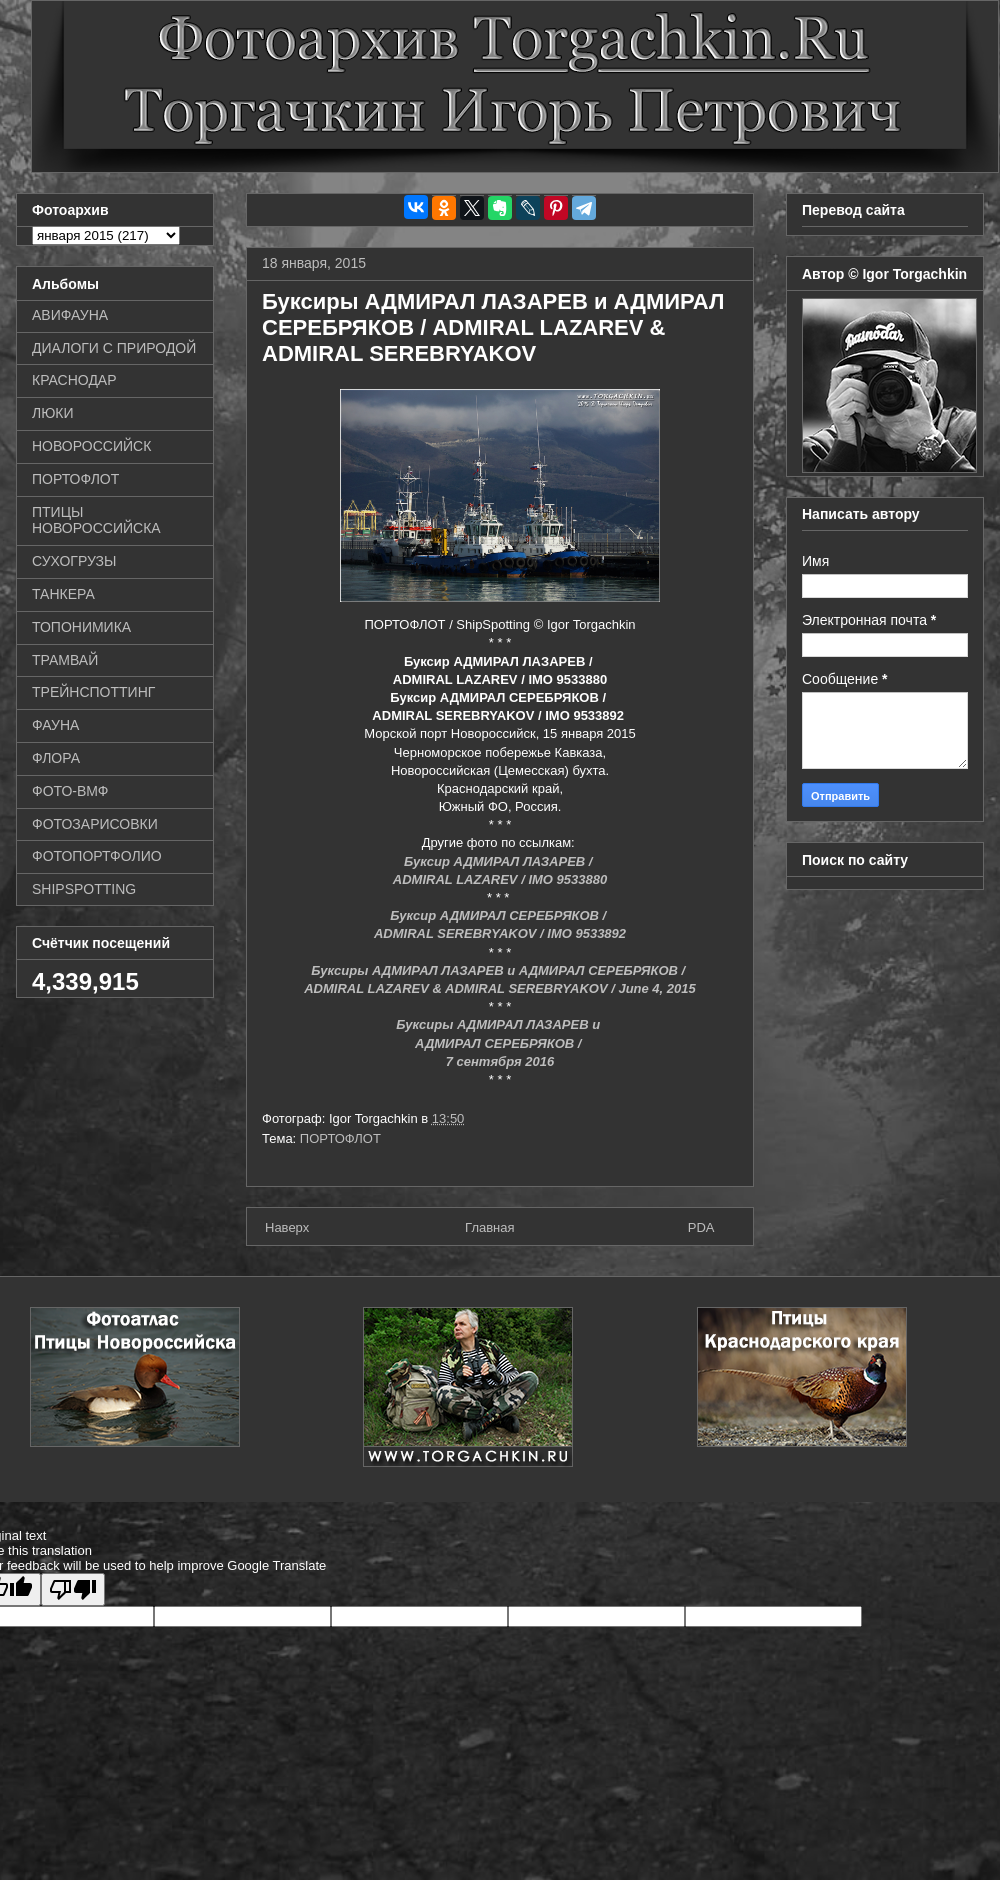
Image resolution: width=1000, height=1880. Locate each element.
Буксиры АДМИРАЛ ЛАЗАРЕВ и (500, 1024)
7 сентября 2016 (500, 1061)
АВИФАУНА (70, 315)
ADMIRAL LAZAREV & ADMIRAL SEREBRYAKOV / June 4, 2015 (500, 988)
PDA (701, 1227)
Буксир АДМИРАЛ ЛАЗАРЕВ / (500, 861)
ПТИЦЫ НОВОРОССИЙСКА (96, 520)
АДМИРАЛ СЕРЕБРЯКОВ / (500, 1043)
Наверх (287, 1227)
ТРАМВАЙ (65, 660)
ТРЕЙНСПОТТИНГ (93, 692)
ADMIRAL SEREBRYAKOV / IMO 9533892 (500, 933)
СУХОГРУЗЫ (74, 561)
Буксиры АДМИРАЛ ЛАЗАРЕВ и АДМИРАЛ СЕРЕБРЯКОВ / (499, 970)
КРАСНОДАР (74, 380)
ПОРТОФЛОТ (340, 1138)
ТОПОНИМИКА (81, 627)
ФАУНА (55, 725)
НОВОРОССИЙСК (91, 446)
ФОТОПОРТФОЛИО (97, 856)
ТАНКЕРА (63, 594)
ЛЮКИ (53, 413)
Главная (489, 1227)
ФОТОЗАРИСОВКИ (95, 824)
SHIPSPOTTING (84, 889)
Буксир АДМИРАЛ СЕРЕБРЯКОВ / (500, 915)
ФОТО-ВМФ (70, 791)
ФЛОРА (56, 758)
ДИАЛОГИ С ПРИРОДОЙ (114, 348)
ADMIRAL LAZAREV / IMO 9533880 (500, 879)
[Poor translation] (73, 1589)
